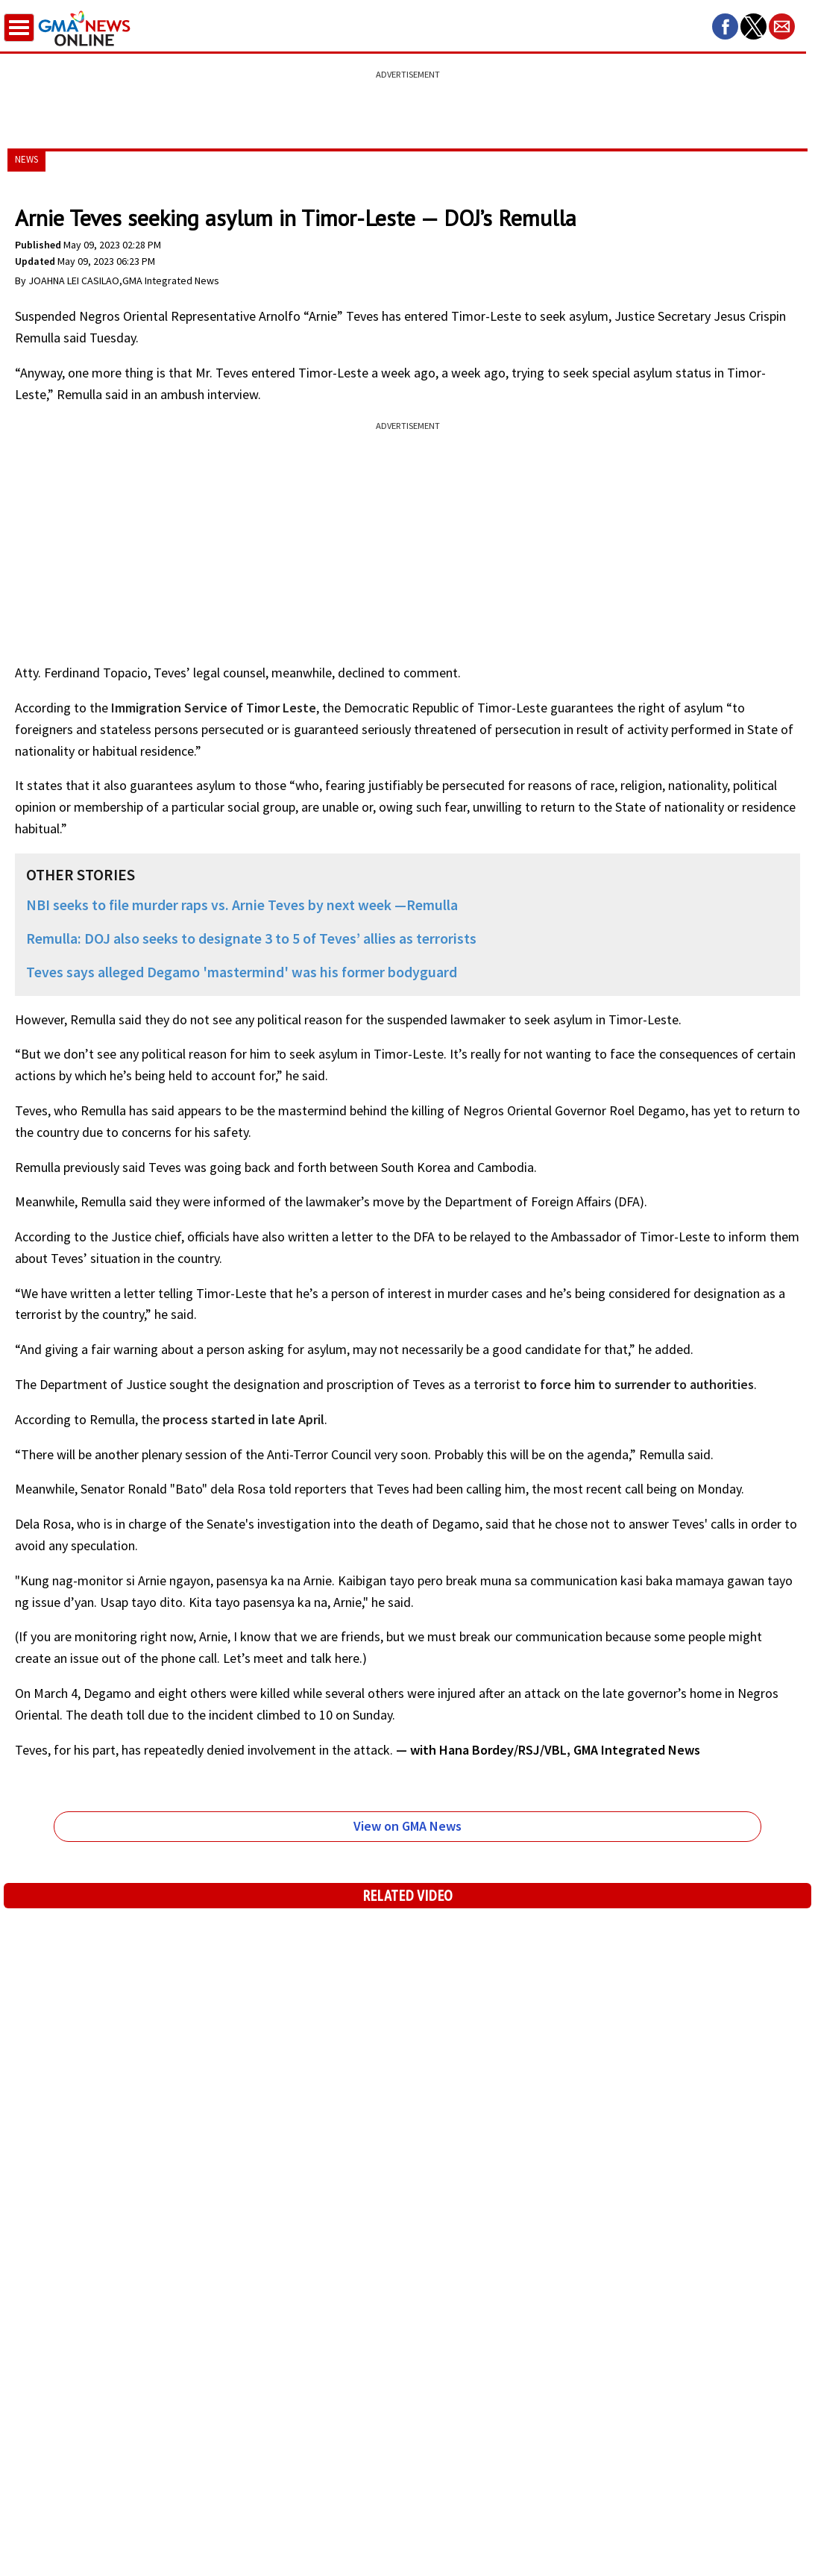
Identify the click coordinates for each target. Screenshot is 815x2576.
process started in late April (243, 1419)
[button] (725, 26)
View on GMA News (407, 1825)
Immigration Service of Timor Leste (213, 707)
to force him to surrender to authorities (638, 1384)
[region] (408, 100)
